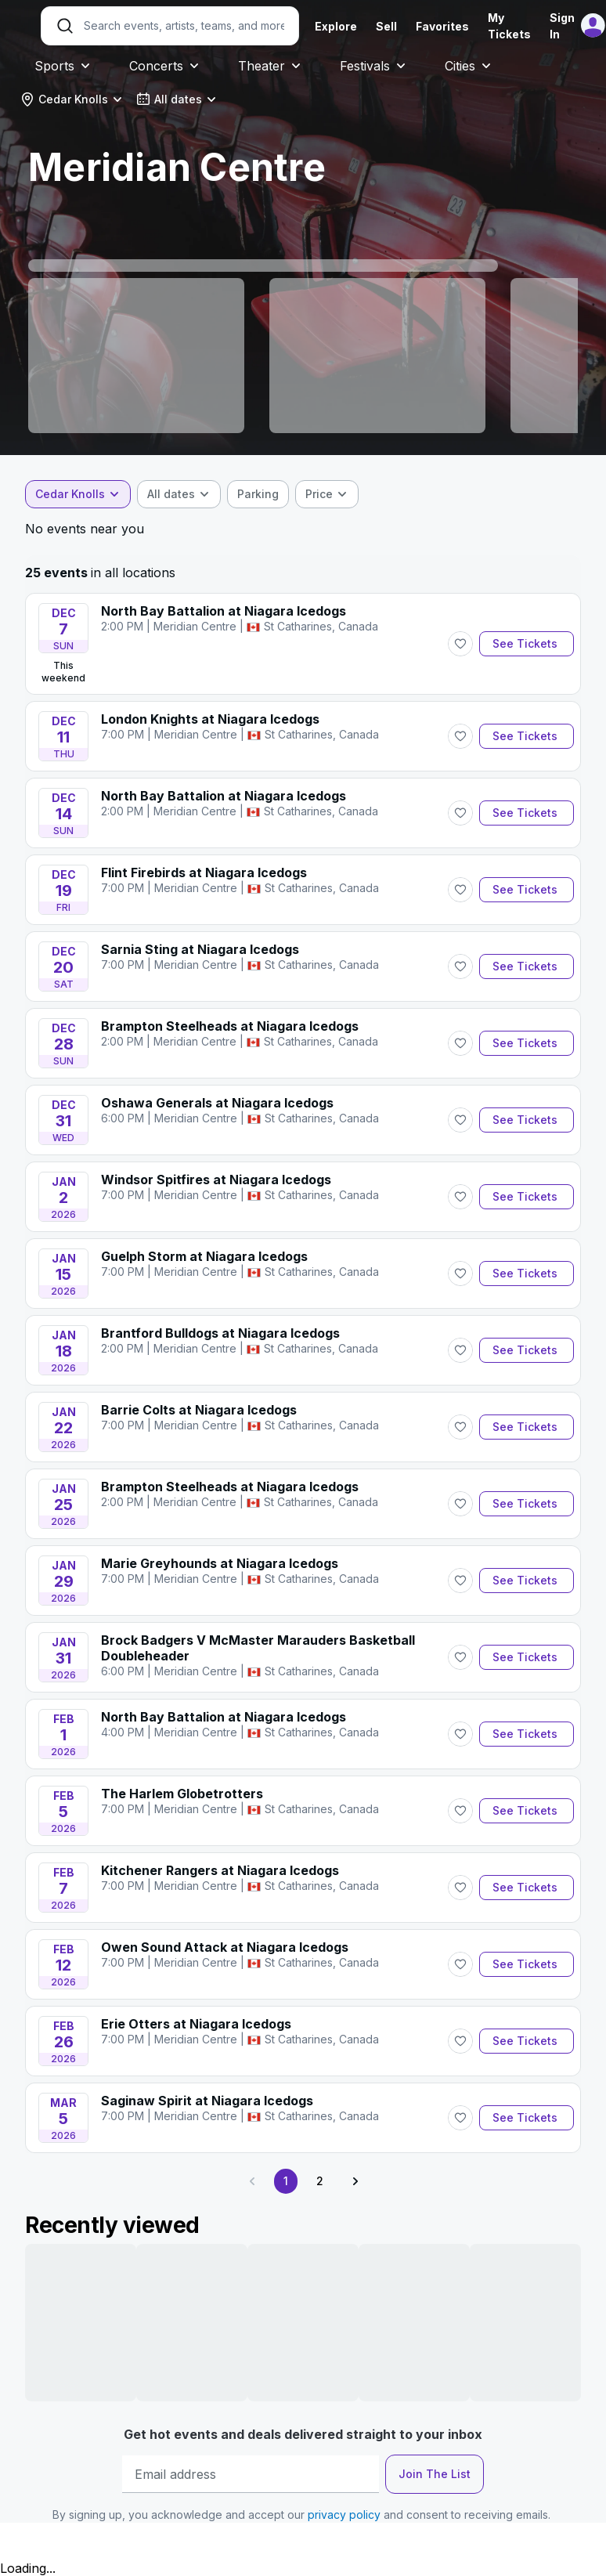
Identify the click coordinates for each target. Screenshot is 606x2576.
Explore (336, 26)
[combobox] (71, 99)
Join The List (435, 2473)
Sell (386, 26)
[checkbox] (258, 494)
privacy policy (344, 2514)
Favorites (442, 26)
